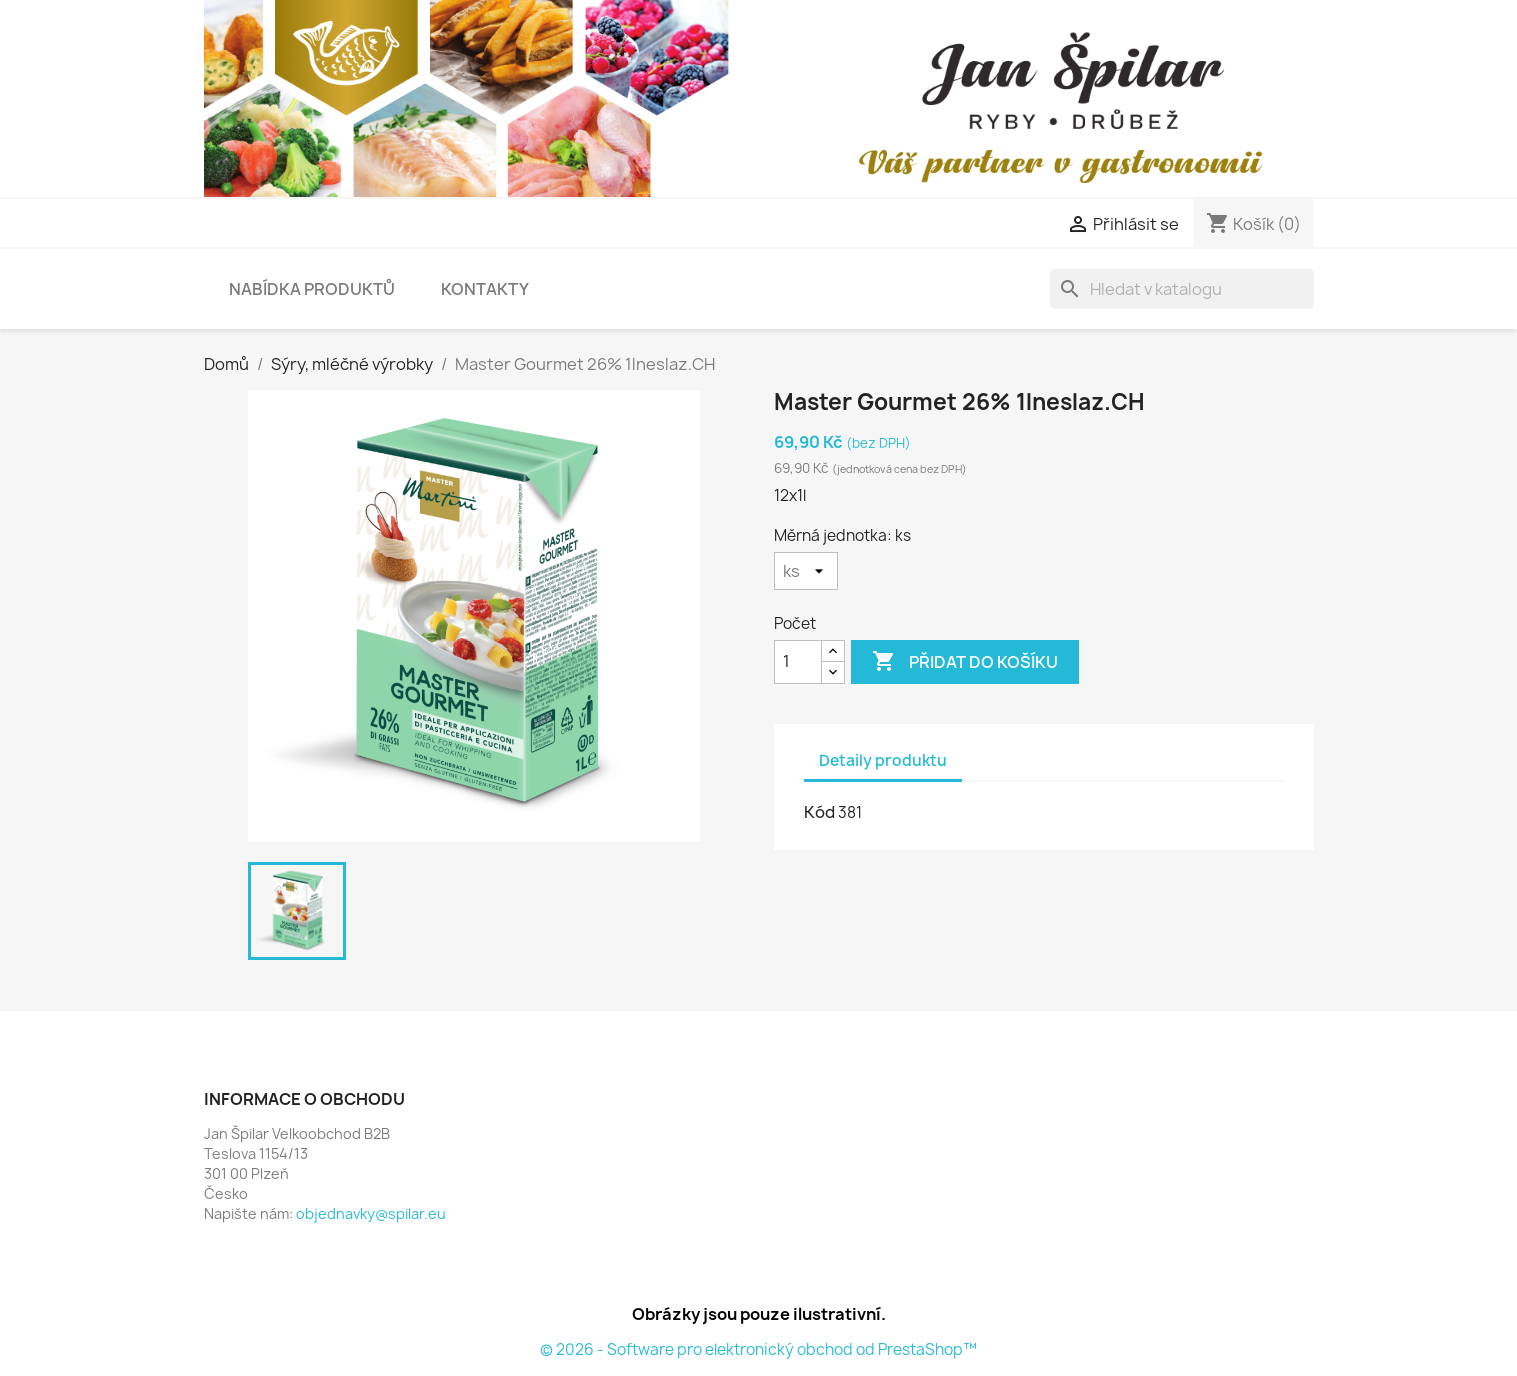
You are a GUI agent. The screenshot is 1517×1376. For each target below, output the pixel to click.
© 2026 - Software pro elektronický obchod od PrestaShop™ (758, 1349)
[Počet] (798, 662)
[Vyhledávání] (1182, 289)
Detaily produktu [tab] (883, 760)
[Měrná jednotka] (806, 571)
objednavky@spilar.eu (371, 1213)
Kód (819, 812)
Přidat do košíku (965, 662)
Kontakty (485, 289)
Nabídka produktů (312, 289)
